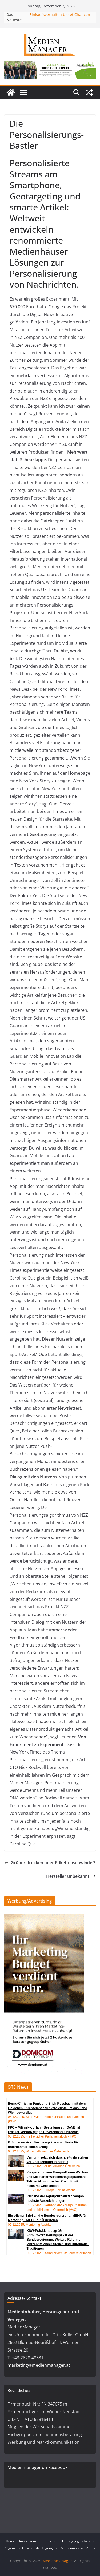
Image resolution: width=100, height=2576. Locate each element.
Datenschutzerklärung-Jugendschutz (67, 2541)
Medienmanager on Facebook (37, 2467)
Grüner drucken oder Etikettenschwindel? (49, 1863)
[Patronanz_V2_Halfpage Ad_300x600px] (44, 1917)
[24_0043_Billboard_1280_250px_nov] (50, 64)
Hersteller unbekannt (71, 1876)
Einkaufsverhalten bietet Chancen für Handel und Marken (60, 17)
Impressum (27, 2541)
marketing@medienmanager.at (38, 2365)
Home (10, 2541)
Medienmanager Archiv (78, 2548)
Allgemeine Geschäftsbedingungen (31, 2548)
